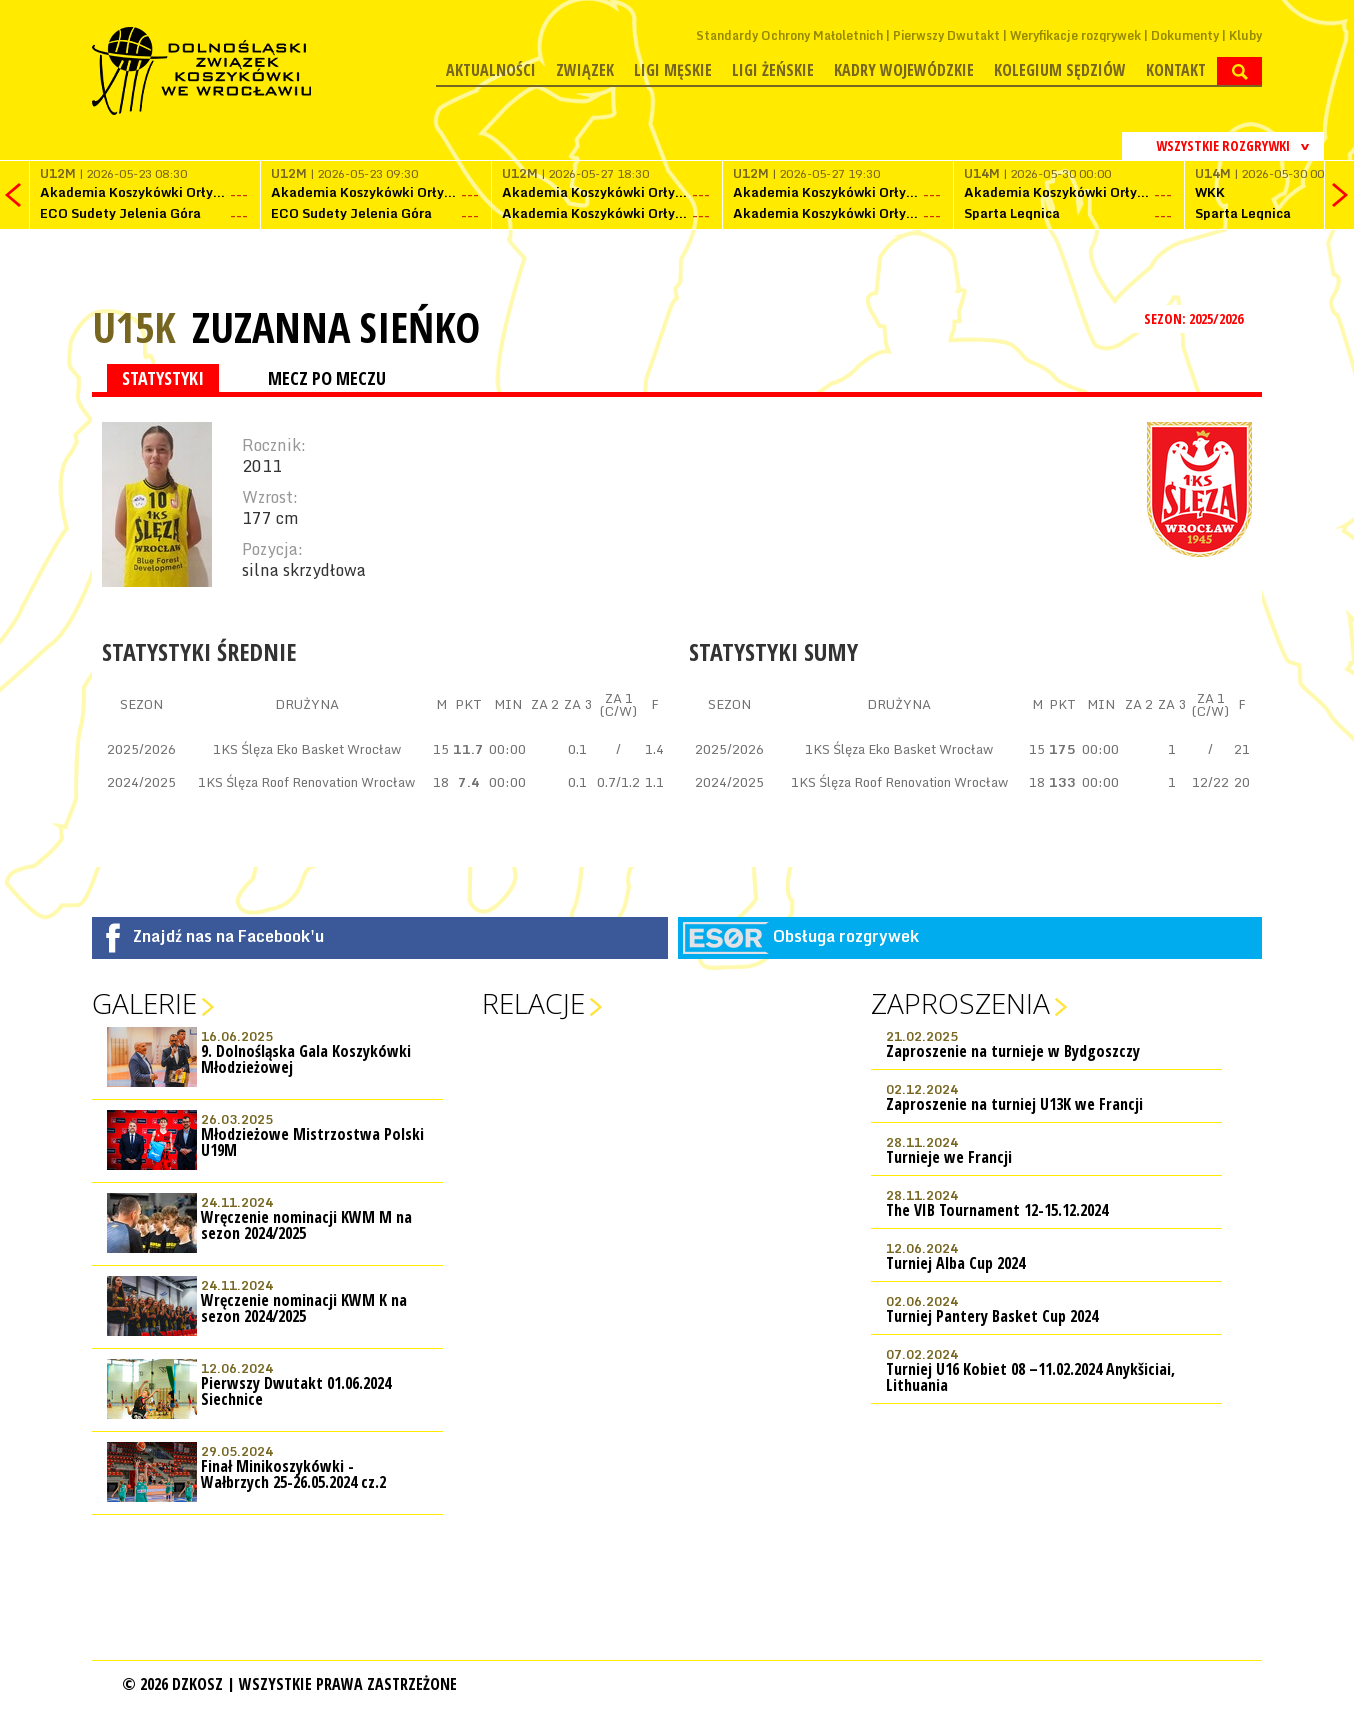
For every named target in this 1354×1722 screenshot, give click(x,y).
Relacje (533, 1003)
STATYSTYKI (163, 378)
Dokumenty (1185, 35)
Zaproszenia (960, 1003)
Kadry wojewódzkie (904, 70)
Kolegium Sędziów (1060, 70)
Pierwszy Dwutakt (946, 35)
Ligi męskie (673, 70)
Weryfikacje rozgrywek (1075, 35)
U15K (134, 326)
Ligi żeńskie (773, 70)
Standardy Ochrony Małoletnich (789, 35)
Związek (585, 70)
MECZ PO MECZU (327, 378)
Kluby (1245, 35)
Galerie (144, 1003)
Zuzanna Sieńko (336, 327)
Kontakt (1176, 70)
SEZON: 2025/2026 (1195, 318)
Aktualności (491, 70)
